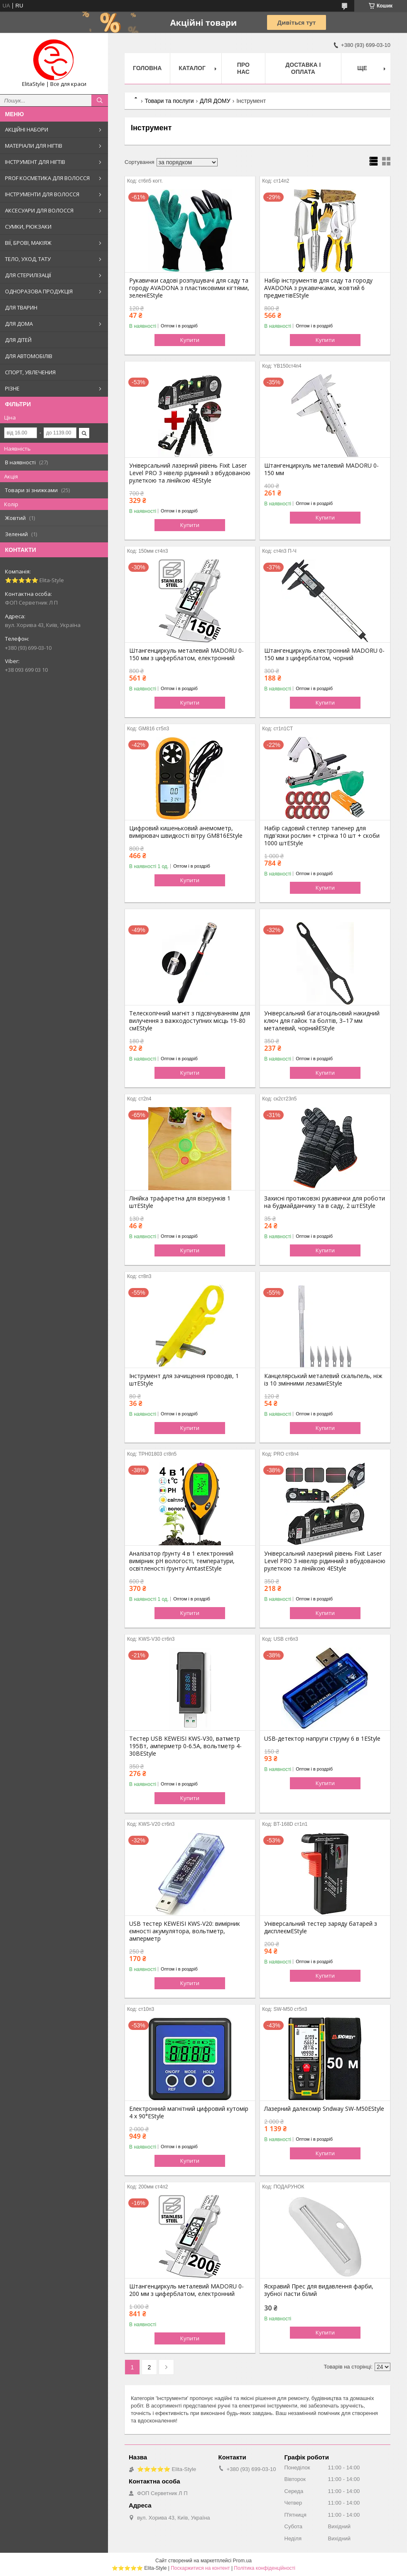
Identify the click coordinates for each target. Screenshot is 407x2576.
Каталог (192, 68)
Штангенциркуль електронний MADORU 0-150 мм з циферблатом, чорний (324, 654)
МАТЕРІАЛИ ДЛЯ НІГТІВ (33, 145)
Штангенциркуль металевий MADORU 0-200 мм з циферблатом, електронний (186, 2290)
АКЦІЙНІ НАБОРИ (26, 129)
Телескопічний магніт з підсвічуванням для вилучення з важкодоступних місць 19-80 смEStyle (189, 1021)
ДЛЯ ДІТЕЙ (18, 340)
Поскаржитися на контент (200, 2568)
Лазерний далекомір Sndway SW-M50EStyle (324, 2109)
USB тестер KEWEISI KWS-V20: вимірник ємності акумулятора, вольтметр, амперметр (184, 1931)
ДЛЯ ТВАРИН (21, 307)
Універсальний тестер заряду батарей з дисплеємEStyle (320, 1927)
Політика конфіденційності (264, 2568)
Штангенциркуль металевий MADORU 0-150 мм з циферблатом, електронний (186, 654)
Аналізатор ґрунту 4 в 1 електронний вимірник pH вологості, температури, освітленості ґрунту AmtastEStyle (182, 1561)
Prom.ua (242, 2561)
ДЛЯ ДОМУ (215, 101)
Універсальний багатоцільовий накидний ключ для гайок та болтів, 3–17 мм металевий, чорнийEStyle (322, 1021)
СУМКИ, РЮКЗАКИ (28, 226)
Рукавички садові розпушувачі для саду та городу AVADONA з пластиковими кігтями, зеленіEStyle (189, 288)
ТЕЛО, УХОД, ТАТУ (28, 259)
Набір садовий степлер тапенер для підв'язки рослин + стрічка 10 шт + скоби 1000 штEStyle (322, 836)
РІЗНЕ (12, 388)
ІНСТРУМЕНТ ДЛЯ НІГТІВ (35, 162)
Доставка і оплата (303, 68)
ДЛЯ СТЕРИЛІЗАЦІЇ (28, 275)
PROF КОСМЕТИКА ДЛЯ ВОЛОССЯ (47, 178)
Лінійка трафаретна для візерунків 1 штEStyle (179, 1202)
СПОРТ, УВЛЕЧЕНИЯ (30, 372)
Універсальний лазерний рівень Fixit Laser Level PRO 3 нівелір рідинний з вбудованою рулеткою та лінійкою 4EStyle (189, 473)
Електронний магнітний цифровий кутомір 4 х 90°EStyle (188, 2112)
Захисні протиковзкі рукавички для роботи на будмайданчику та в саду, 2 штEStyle (324, 1202)
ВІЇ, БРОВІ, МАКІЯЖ (28, 242)
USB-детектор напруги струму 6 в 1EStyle (322, 1738)
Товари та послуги (169, 101)
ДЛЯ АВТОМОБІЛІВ (28, 356)
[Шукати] (99, 100)
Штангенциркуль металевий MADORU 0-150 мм (321, 469)
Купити (189, 340)
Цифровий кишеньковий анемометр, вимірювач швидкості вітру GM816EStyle (186, 832)
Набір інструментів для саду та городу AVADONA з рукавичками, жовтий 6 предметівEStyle (318, 288)
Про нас (243, 68)
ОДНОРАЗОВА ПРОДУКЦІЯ (39, 291)
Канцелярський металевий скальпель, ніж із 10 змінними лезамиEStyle (323, 1379)
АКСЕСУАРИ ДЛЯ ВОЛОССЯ (39, 210)
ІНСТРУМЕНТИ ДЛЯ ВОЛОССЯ (42, 194)
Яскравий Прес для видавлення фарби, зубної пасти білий (318, 2290)
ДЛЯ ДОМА (19, 323)
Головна (147, 68)
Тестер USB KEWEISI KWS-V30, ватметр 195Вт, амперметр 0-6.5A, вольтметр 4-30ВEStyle (185, 1746)
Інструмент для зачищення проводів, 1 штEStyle (184, 1379)
